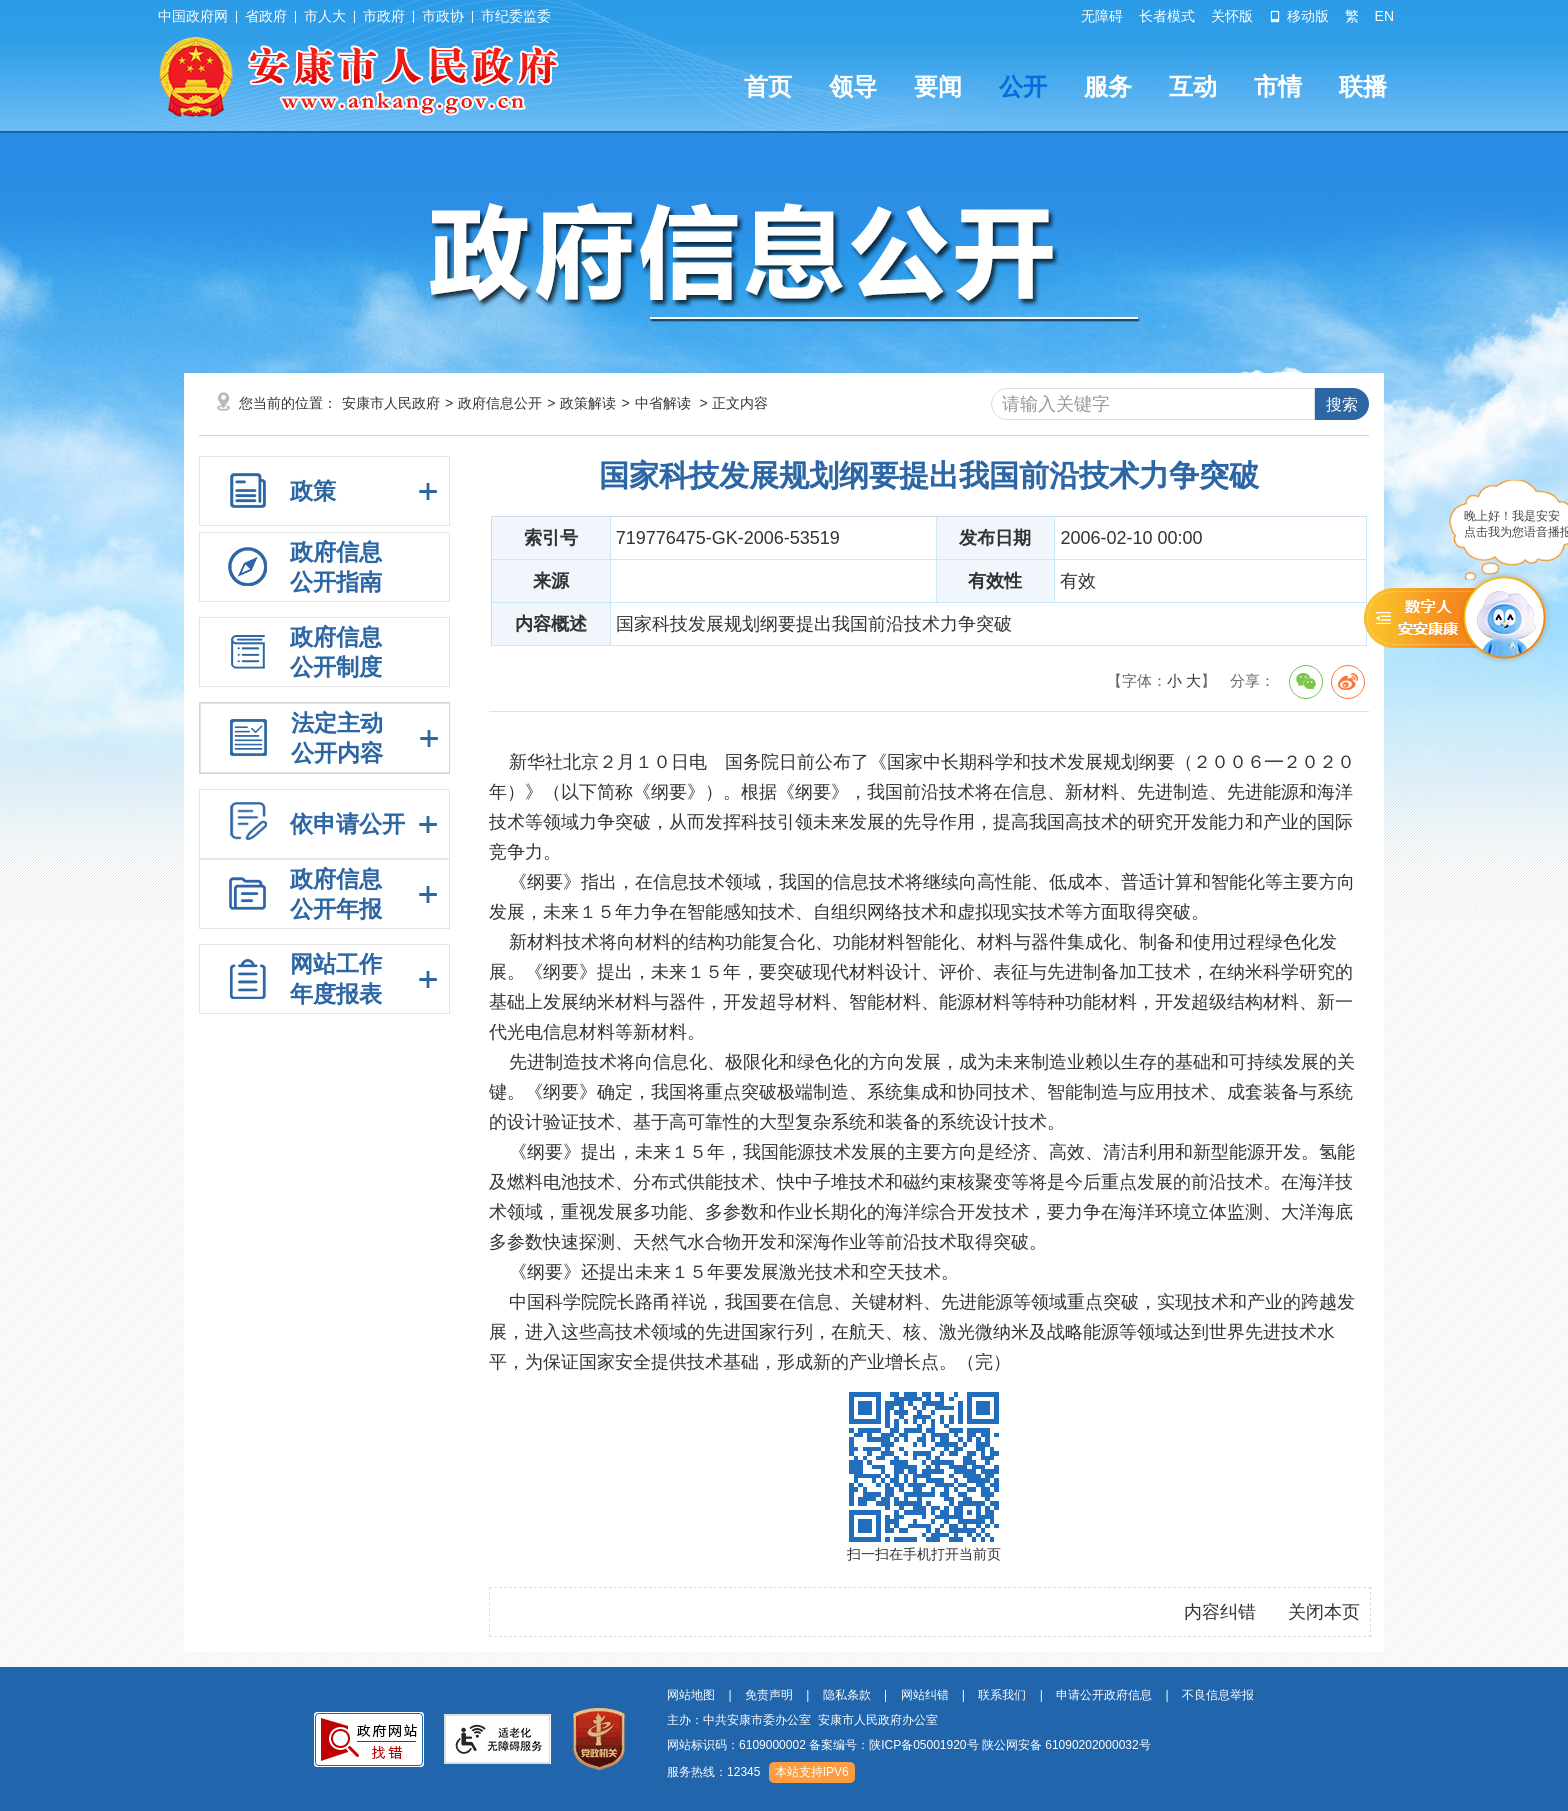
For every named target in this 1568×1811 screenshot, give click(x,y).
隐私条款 (847, 1695)
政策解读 (588, 403)
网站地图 (691, 1695)
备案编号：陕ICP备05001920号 (893, 1745)
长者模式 (1167, 16)
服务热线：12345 (713, 1772)
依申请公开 (347, 824)
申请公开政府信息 (1104, 1695)
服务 (1108, 86)
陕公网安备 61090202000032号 (1066, 1745)
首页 (768, 86)
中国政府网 (193, 16)
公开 (1023, 86)
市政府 (384, 16)
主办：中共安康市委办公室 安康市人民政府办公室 (802, 1720)
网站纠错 (925, 1695)
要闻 (938, 86)
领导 (853, 86)
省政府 (266, 16)
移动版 (1299, 16)
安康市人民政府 (391, 403)
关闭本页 (1324, 1612)
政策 (313, 491)
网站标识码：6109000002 (909, 1745)
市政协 (443, 16)
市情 (1278, 86)
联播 (1363, 86)
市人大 (325, 16)
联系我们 (1002, 1695)
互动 (1193, 86)
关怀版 (1232, 16)
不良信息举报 (1218, 1695)
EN (1384, 16)
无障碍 (1102, 16)
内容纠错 (1220, 1612)
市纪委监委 (516, 16)
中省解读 (663, 403)
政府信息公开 (500, 403)
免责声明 (769, 1695)
